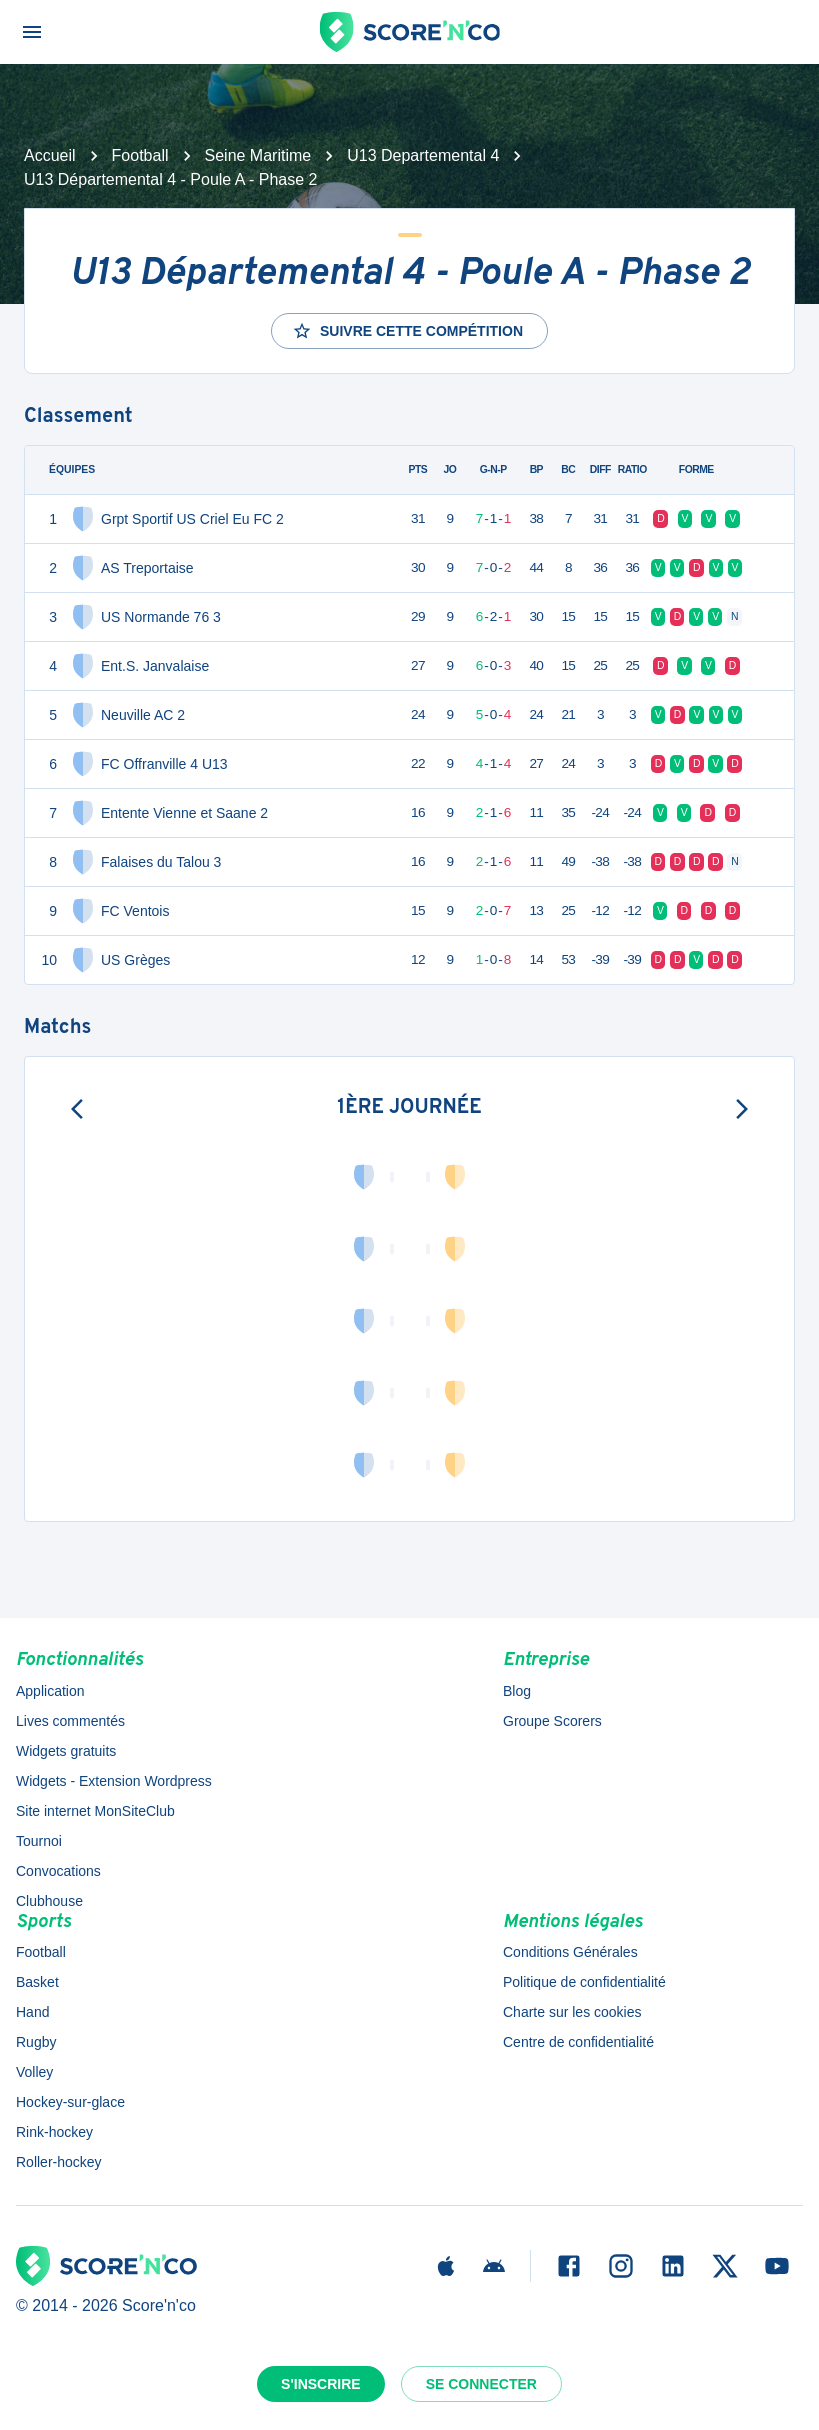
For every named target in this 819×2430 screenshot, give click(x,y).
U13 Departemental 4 (423, 155)
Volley (34, 2072)
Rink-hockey (54, 2132)
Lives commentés (70, 1721)
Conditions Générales (570, 1952)
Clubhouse (49, 1901)
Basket (37, 1982)
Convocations (58, 1871)
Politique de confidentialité (584, 1982)
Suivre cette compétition (407, 331)
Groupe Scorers (552, 1721)
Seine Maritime (258, 155)
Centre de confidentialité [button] (578, 2042)
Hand (32, 2012)
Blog (517, 1691)
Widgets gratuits (66, 1751)
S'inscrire (321, 2384)
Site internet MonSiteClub (95, 1811)
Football (140, 155)
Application (50, 1691)
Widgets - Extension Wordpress (114, 1781)
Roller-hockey (59, 2162)
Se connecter (481, 2384)
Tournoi (39, 1841)
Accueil (50, 155)
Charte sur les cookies (572, 2012)
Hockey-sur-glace (70, 2102)
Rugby (36, 2042)
